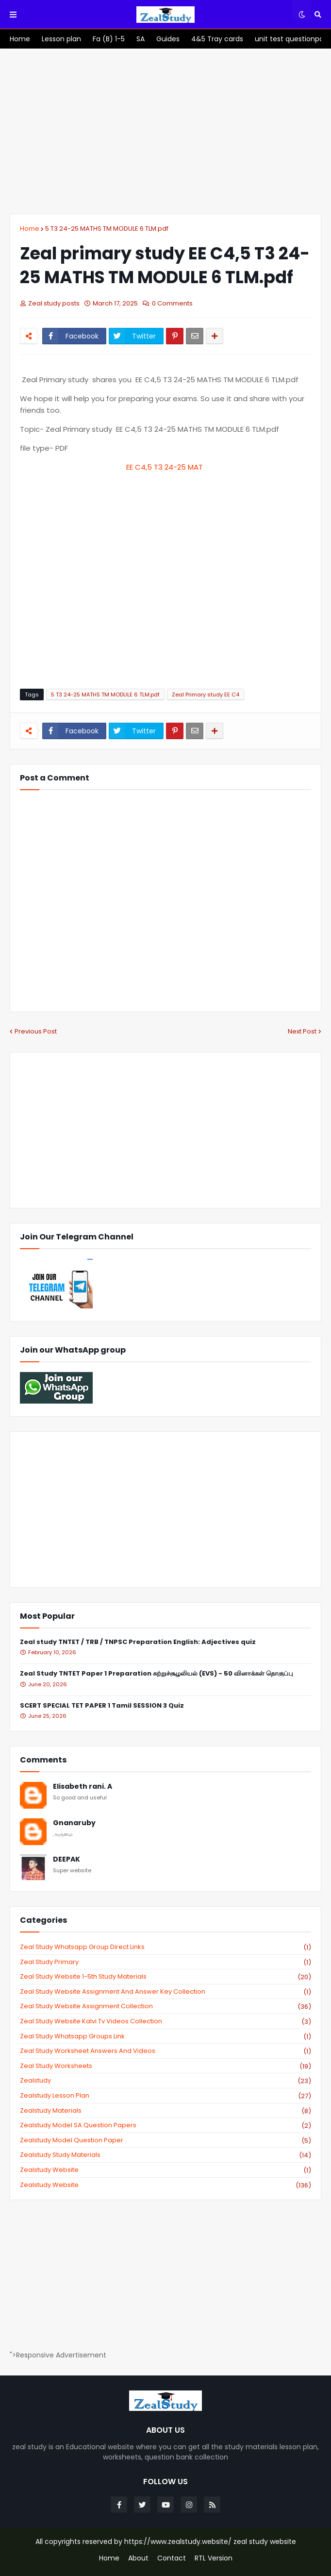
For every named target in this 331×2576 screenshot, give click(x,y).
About (138, 2558)
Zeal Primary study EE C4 (205, 694)
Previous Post (36, 1031)
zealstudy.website (165, 2185)
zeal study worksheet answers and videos (165, 2051)
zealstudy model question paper (165, 2140)
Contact (171, 2558)
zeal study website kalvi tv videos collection (165, 2021)
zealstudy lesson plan (165, 2096)
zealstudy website (165, 2170)
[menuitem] (20, 39)
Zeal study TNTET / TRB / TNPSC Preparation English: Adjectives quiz (138, 1642)
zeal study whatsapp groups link (165, 2036)
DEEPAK (66, 1859)
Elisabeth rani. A (82, 1786)
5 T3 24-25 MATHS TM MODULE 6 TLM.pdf (106, 228)
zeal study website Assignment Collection (165, 2006)
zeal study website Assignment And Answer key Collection (165, 1992)
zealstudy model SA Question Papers (165, 2125)
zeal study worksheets (165, 2066)
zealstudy (165, 2080)
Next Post (302, 1031)
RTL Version (213, 2558)
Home (29, 228)
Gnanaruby (74, 1823)
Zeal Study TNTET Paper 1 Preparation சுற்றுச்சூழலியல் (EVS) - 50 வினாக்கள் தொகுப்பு (156, 1674)
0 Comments (172, 303)
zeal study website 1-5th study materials (165, 1977)
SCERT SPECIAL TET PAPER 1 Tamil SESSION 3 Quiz (102, 1706)
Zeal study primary (165, 1962)
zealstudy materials (165, 2111)
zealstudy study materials (165, 2155)
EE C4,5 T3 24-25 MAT (165, 467)
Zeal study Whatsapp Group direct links (165, 1947)
